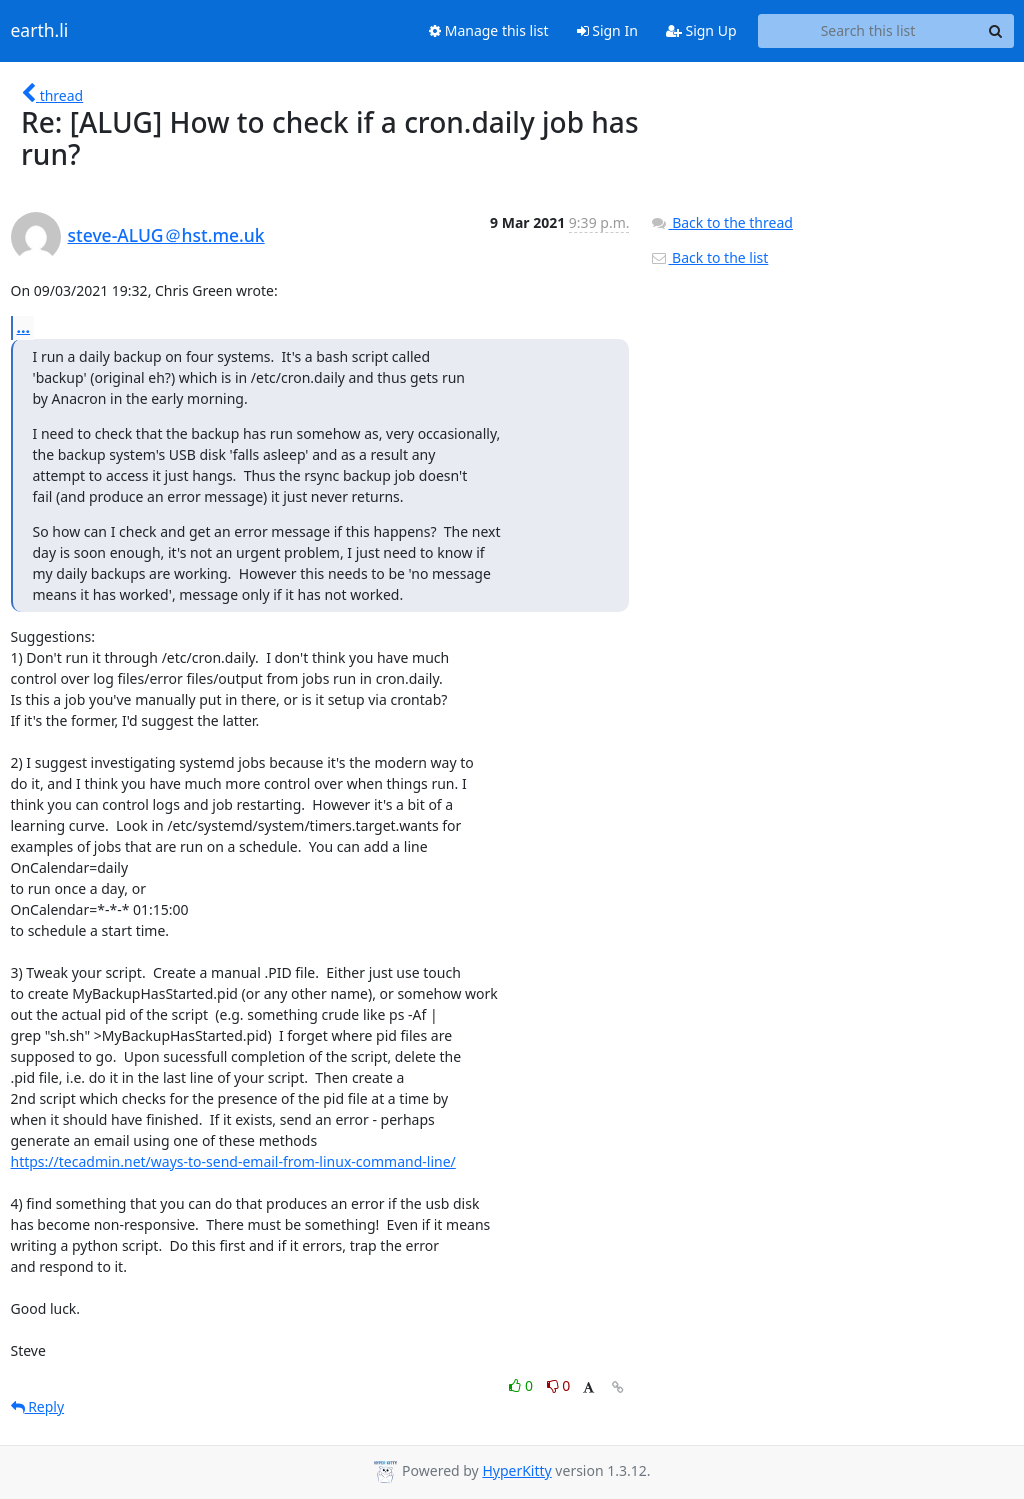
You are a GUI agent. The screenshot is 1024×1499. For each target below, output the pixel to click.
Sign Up (701, 30)
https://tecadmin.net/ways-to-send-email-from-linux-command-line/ (233, 1161)
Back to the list (709, 257)
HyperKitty (516, 1470)
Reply (38, 1406)
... (24, 327)
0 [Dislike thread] (559, 1385)
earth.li (40, 31)
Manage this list (489, 30)
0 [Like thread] (522, 1385)
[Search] (996, 31)
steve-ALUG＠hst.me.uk (166, 235)
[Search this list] (868, 31)
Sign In (607, 30)
